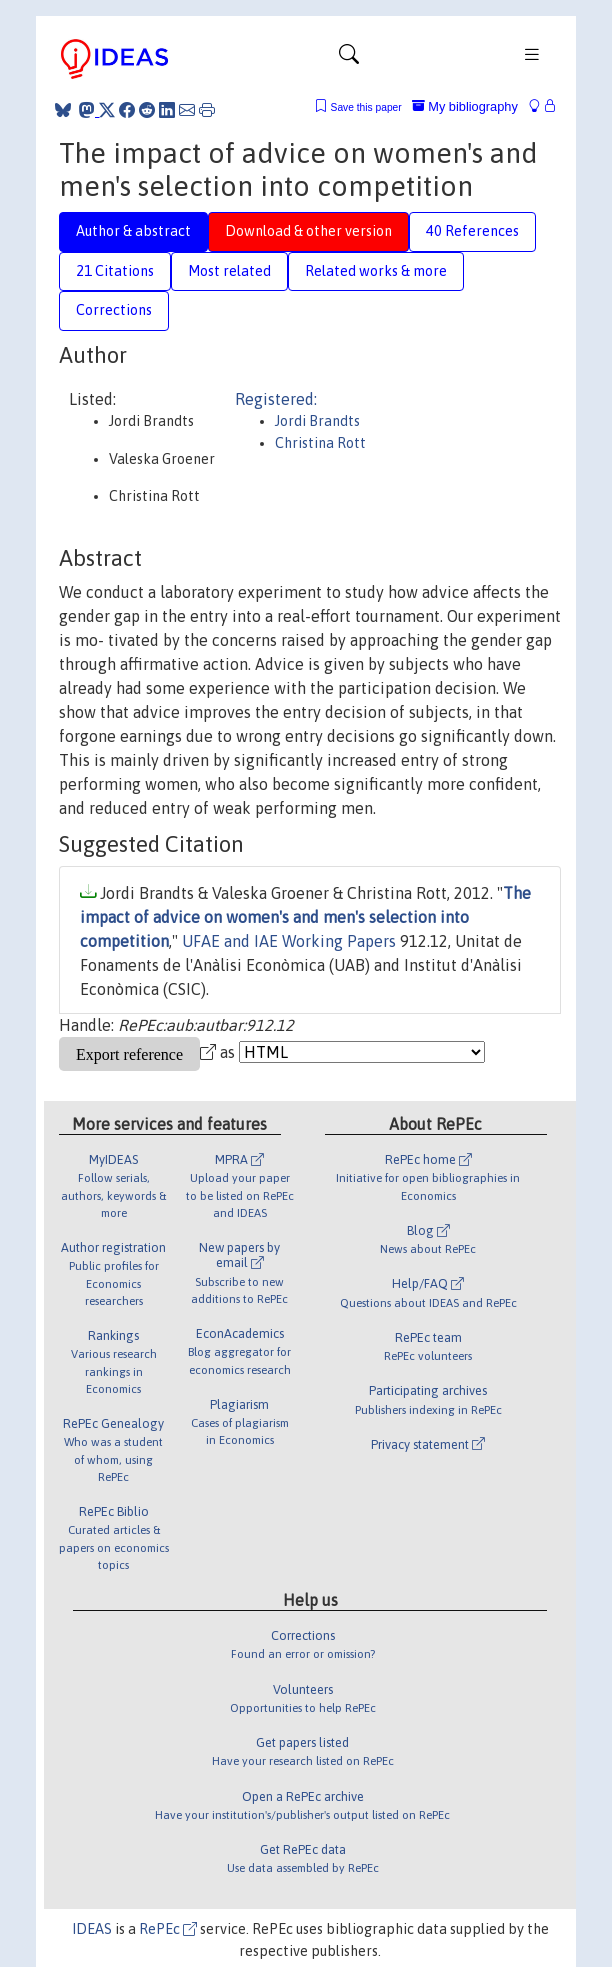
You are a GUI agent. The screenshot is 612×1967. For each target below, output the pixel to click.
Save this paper (366, 107)
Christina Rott (320, 443)
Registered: (276, 399)
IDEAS (92, 1929)
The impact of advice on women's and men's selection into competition (305, 917)
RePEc (168, 1929)
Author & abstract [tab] (133, 231)
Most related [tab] (229, 271)
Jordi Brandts (317, 421)
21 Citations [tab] (115, 271)
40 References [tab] (472, 231)
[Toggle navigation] (349, 59)
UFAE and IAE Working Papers (289, 941)
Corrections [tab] (114, 310)
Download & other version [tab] (308, 231)
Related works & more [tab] (376, 271)
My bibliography (465, 106)
